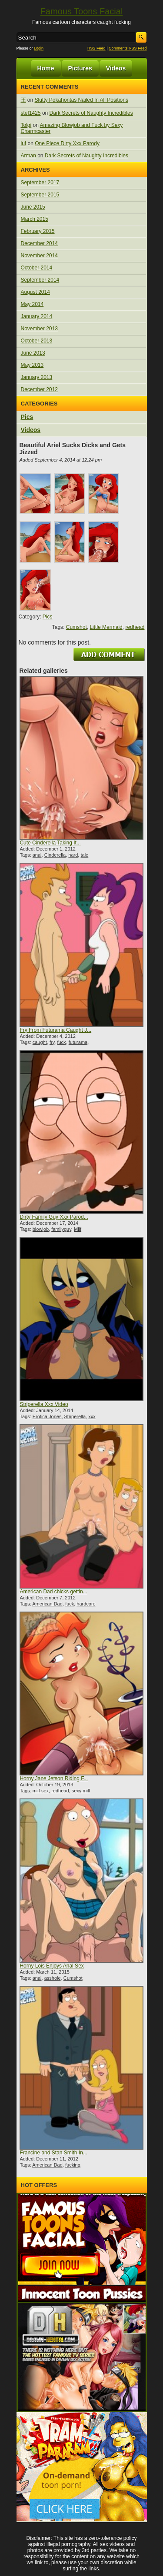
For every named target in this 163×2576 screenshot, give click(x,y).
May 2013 (32, 365)
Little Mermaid (106, 627)
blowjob (41, 1229)
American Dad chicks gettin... (53, 1592)
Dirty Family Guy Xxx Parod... (54, 1217)
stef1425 (31, 113)
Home (45, 68)
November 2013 (39, 329)
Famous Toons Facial (81, 11)
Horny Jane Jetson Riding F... (54, 1778)
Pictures (80, 68)
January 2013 (37, 377)
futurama (78, 1042)
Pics (27, 416)
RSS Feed (96, 48)
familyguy (61, 1229)
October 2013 (37, 341)
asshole (52, 1978)
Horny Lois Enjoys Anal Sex (51, 1966)
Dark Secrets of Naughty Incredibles (91, 113)
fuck (61, 1042)
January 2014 (37, 316)
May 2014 (32, 304)
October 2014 (37, 268)
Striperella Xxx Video (44, 1404)
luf (24, 143)
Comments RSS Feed (128, 48)
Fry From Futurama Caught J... (55, 1030)
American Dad (47, 1603)
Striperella (75, 1416)
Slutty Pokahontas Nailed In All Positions (81, 100)
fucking (72, 2164)
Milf (77, 1229)
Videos (116, 68)
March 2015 (34, 219)
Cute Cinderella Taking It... (50, 843)
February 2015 (38, 231)
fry (52, 1042)
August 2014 (35, 292)
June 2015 (33, 207)
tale (84, 855)
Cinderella (55, 855)
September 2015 (40, 195)
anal (37, 855)
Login (38, 48)
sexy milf (81, 1790)
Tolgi (26, 125)
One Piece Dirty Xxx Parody (67, 143)
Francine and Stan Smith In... (53, 2153)
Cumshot (76, 627)
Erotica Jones (47, 1416)
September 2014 (40, 280)
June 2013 (33, 353)
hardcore (86, 1603)
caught (40, 1042)
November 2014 (39, 256)
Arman (28, 156)
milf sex (41, 1790)
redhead (134, 627)
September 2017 (40, 182)
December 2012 (39, 389)
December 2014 (39, 243)
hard (73, 855)
